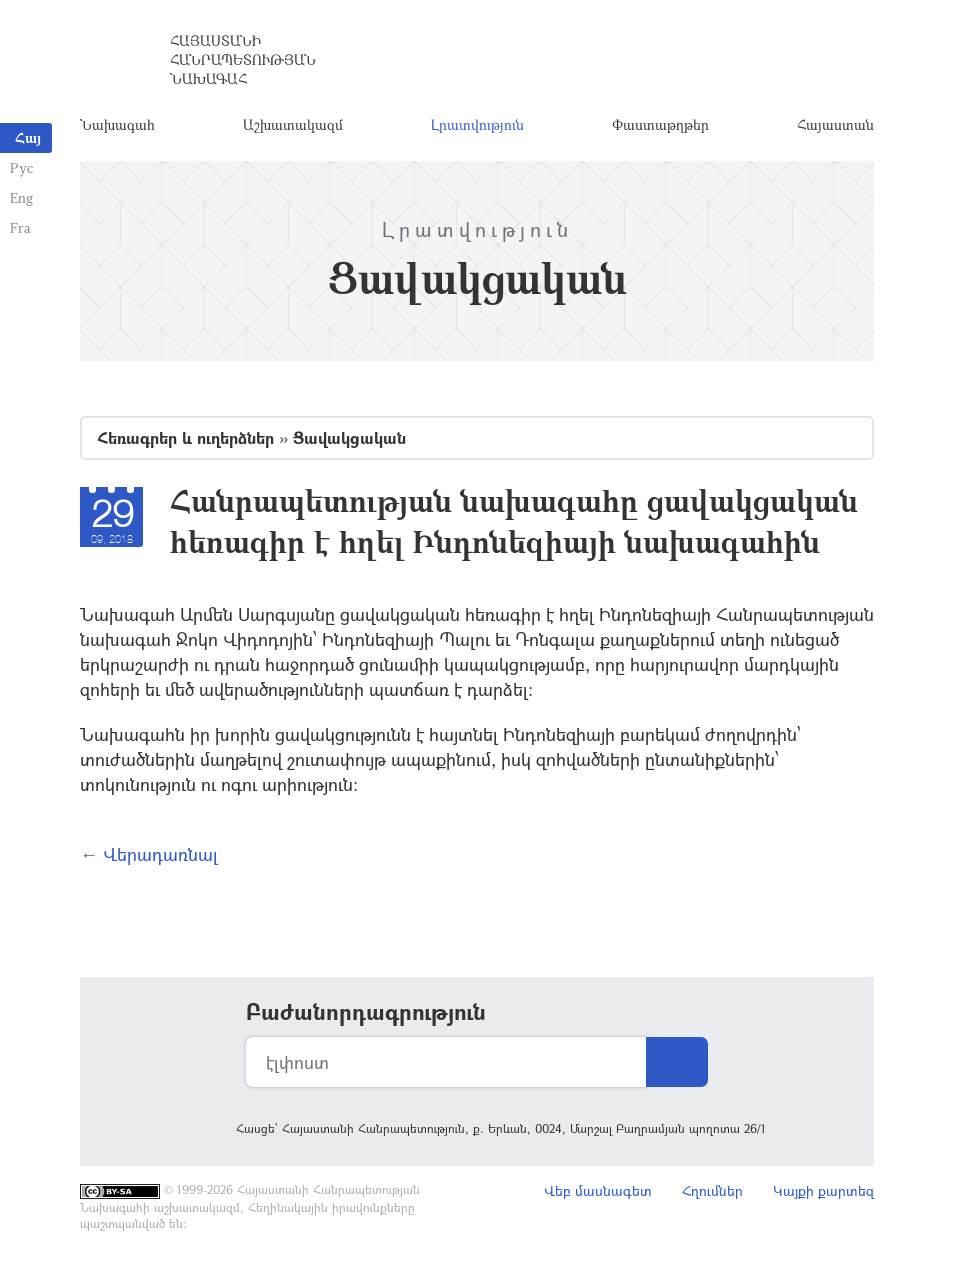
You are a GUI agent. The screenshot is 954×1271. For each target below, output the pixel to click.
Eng (21, 197)
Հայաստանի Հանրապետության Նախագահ (243, 59)
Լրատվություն (477, 124)
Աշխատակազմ (293, 124)
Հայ (28, 137)
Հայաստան (835, 124)
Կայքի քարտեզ (823, 1190)
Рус (21, 167)
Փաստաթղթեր (660, 124)
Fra (20, 227)
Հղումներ (712, 1190)
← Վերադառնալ (149, 854)
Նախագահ (117, 124)
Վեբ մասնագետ (598, 1190)
